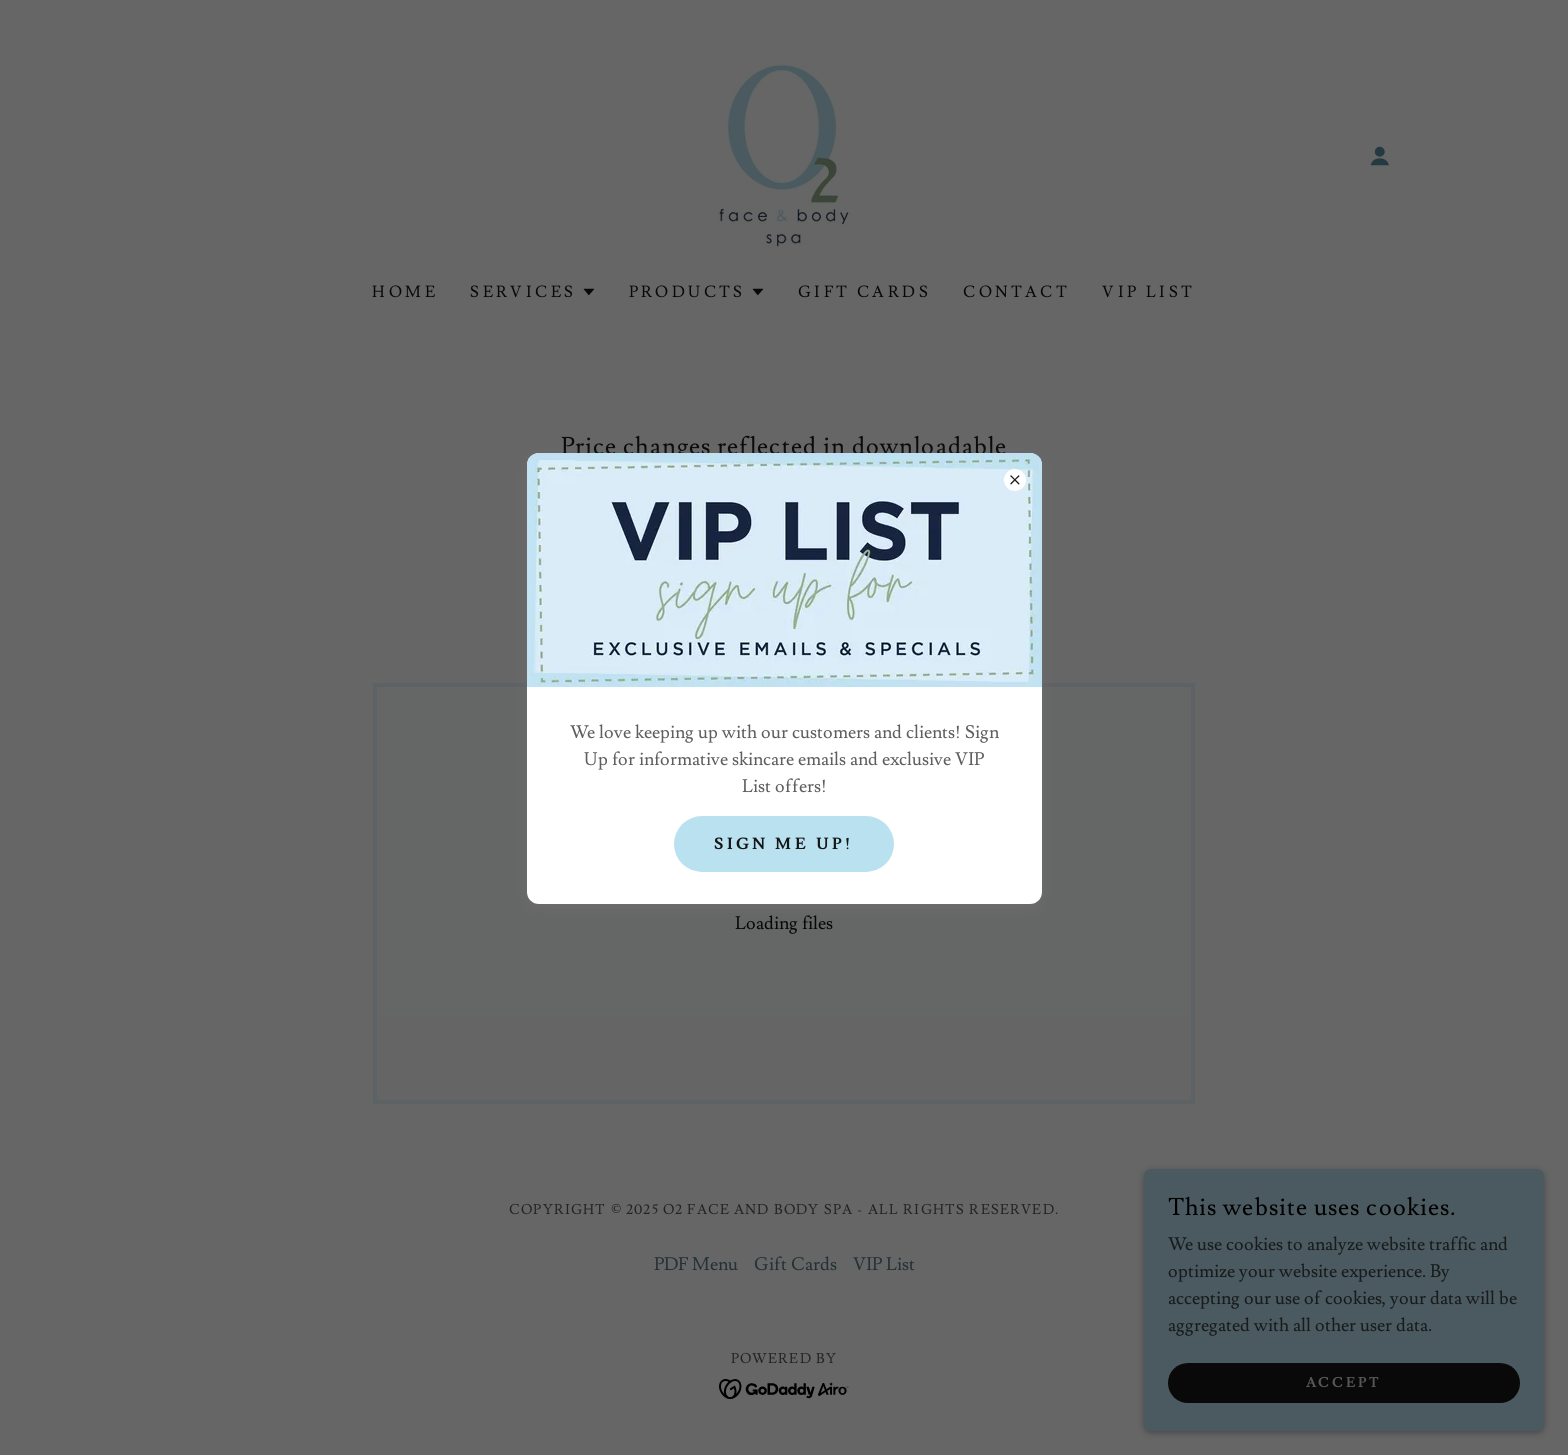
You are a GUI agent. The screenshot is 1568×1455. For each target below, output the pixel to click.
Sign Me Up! (784, 844)
